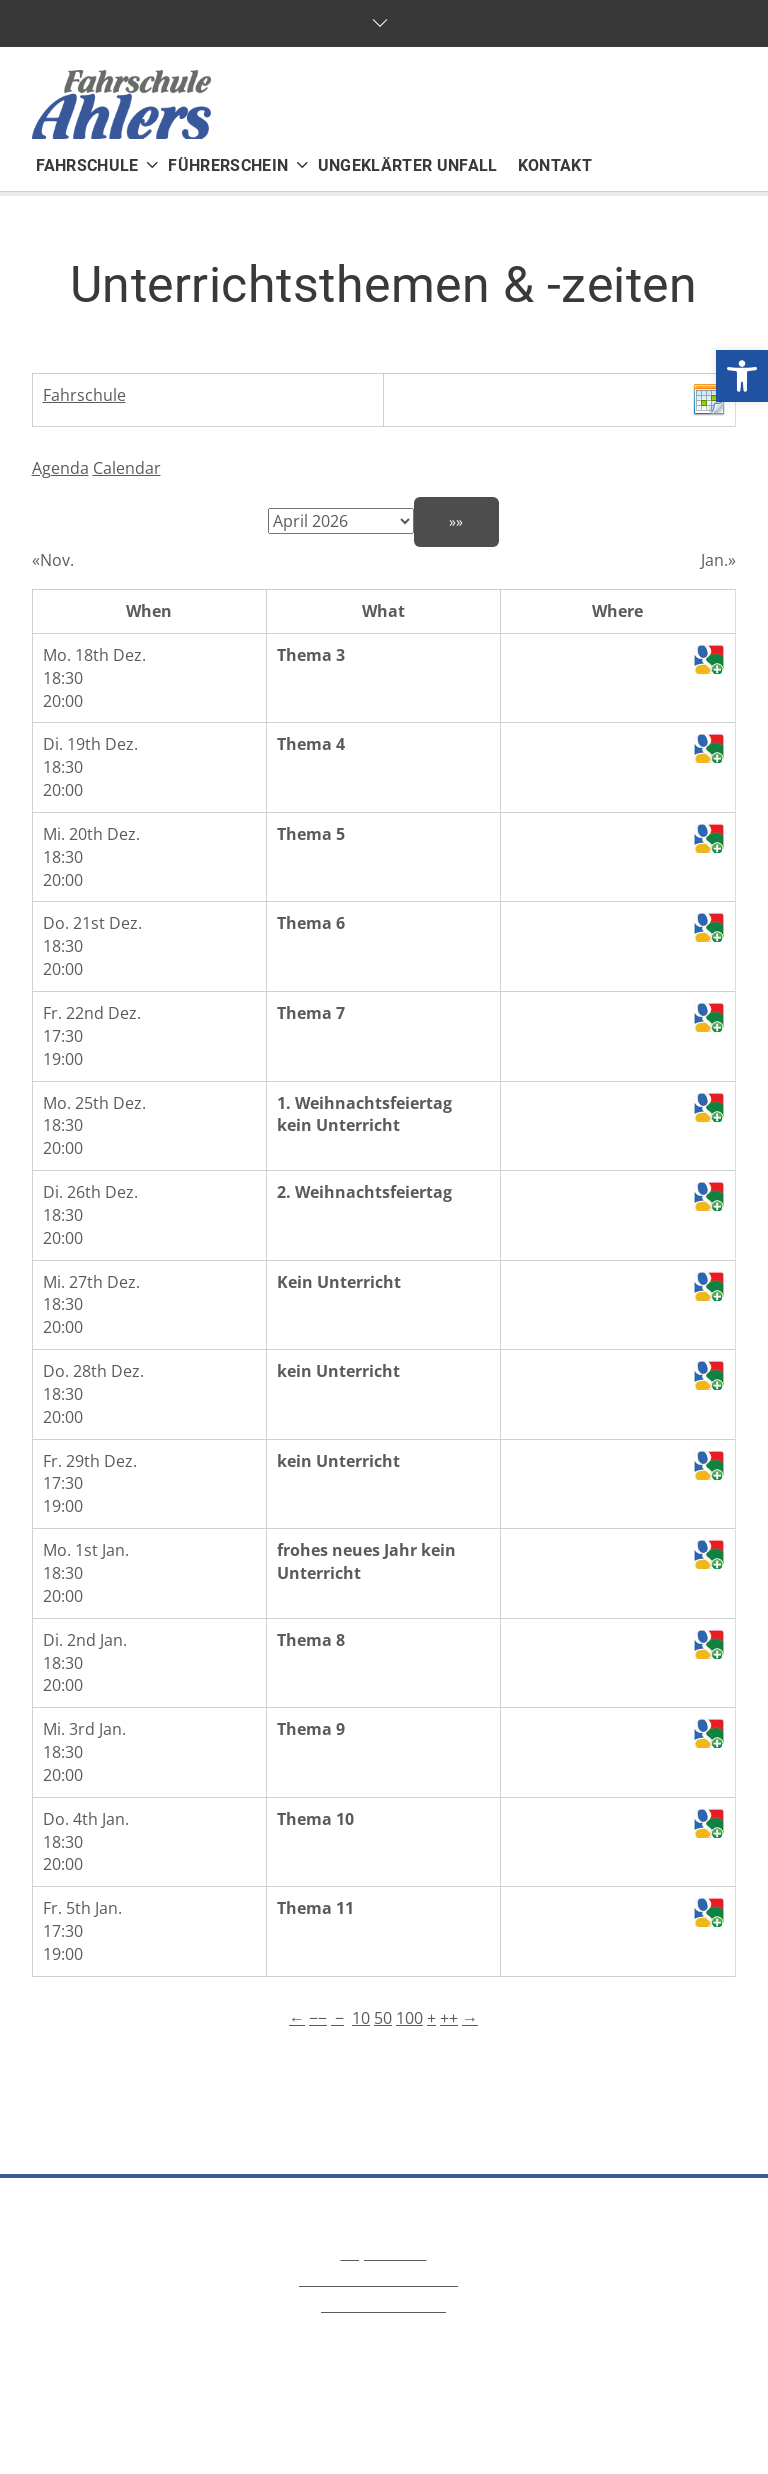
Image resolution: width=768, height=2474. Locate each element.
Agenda (60, 468)
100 (409, 2018)
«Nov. (53, 560)
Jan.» (718, 560)
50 (383, 2018)
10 (361, 2018)
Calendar (127, 468)
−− (318, 2018)
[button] (742, 376)
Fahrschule (84, 395)
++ (449, 2018)
